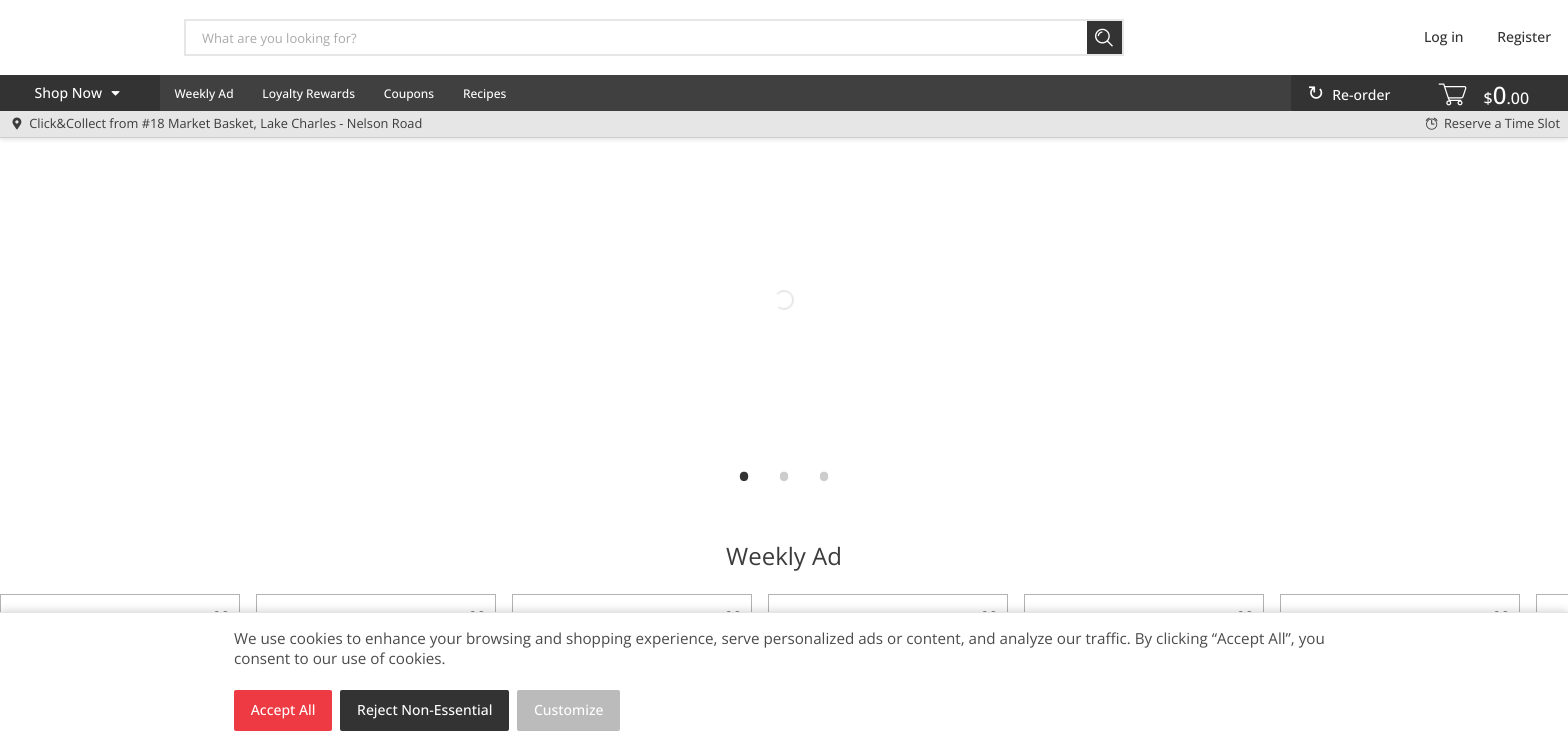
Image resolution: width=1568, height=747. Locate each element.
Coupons (409, 93)
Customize (569, 710)
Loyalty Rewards (308, 93)
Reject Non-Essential (424, 710)
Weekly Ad (203, 93)
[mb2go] (784, 300)
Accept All (283, 710)
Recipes (484, 93)
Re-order (1361, 95)
